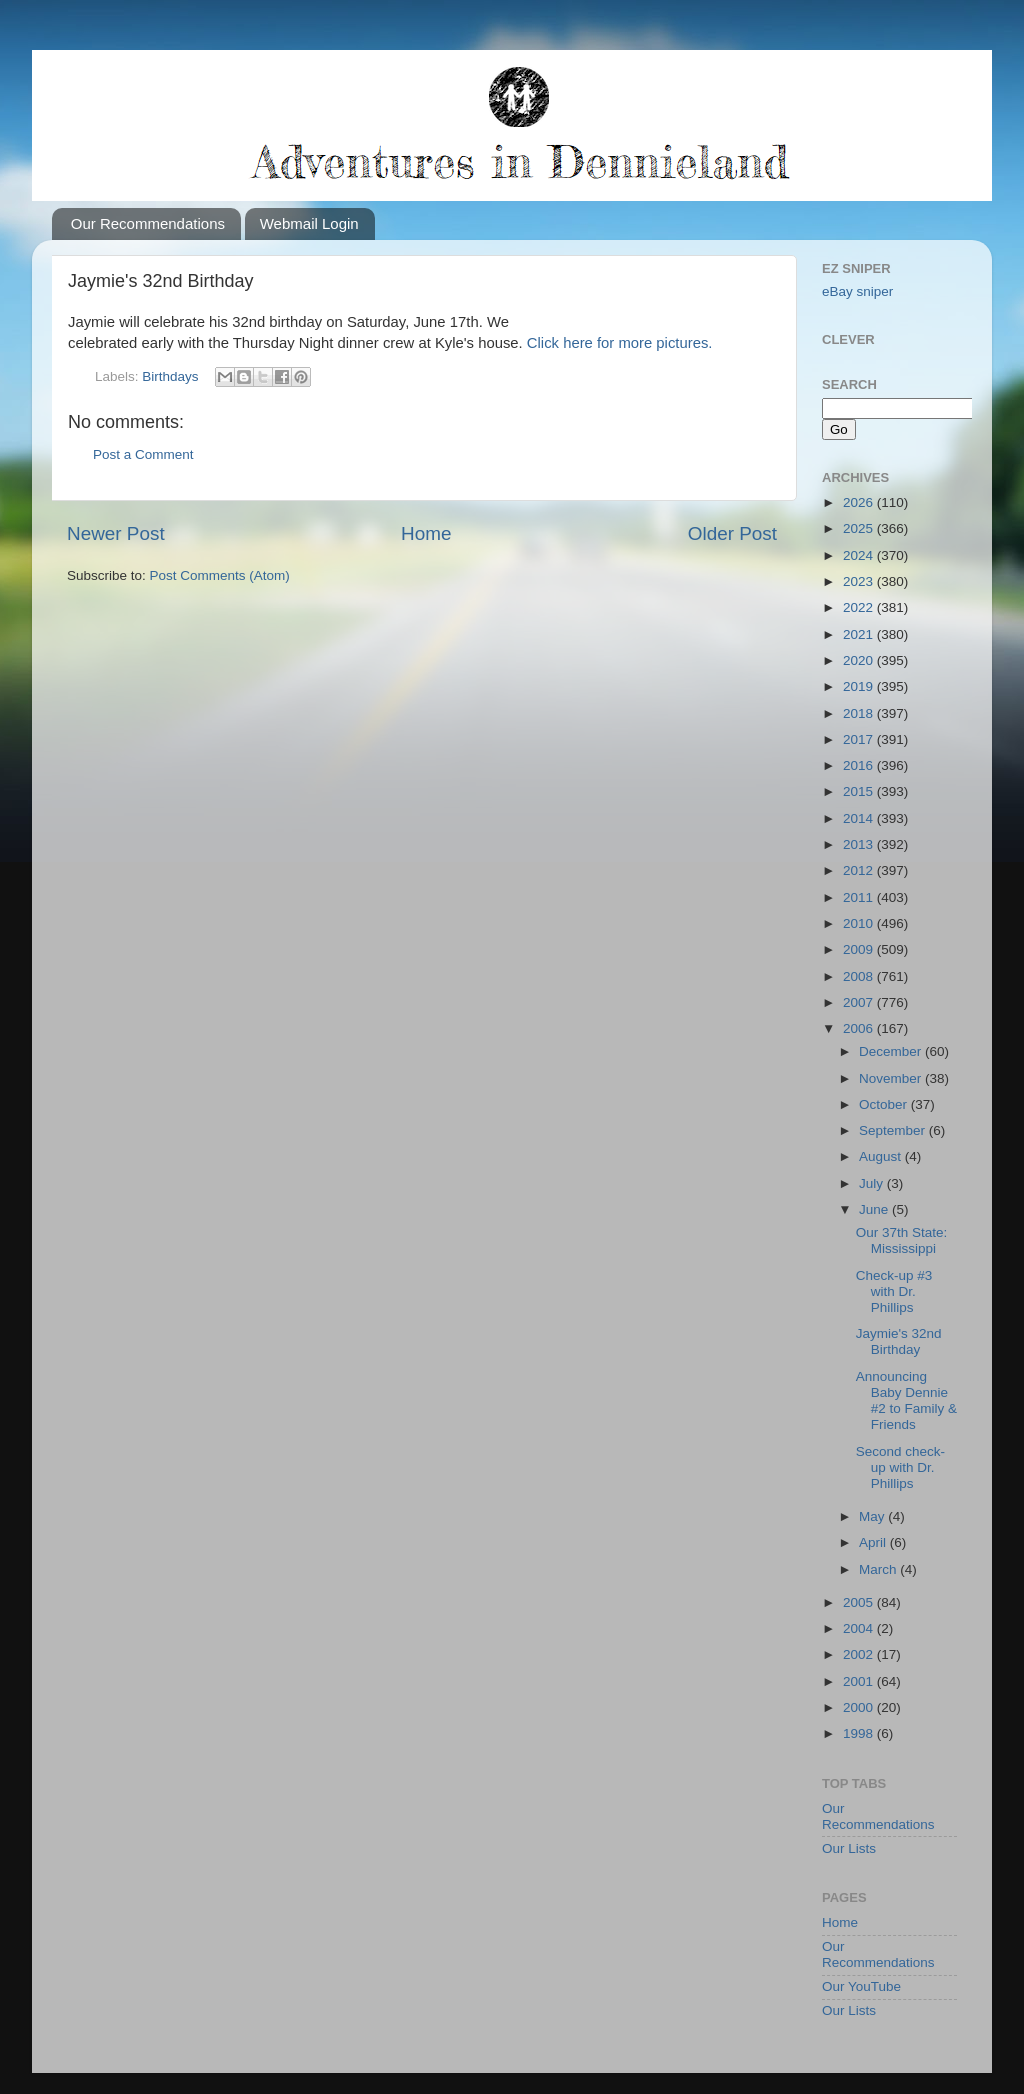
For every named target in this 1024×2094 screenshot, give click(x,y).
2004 (860, 1628)
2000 (860, 1707)
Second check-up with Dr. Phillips (900, 1467)
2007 (860, 1002)
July (873, 1183)
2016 (860, 765)
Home (426, 533)
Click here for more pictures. (620, 343)
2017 (860, 739)
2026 (860, 502)
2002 (860, 1654)
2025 (860, 528)
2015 (860, 791)
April (874, 1542)
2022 (860, 607)
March (879, 1569)
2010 (860, 923)
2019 (860, 686)
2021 (860, 634)
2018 (860, 713)
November (892, 1078)
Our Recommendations (148, 223)
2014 (860, 818)
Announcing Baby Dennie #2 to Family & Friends (906, 1401)
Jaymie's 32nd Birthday (899, 1341)
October (885, 1104)
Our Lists (849, 1848)
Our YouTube (861, 1986)
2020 (860, 660)
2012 (860, 870)
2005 (860, 1602)
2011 (860, 897)
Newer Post (116, 533)
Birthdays (170, 376)
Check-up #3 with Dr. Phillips (894, 1291)
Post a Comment (143, 454)
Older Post (732, 533)
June (875, 1209)
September (894, 1130)
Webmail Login (309, 223)
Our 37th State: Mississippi (902, 1240)
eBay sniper (857, 291)
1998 (860, 1733)
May (873, 1516)
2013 (860, 844)
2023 (860, 581)
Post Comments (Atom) (220, 575)
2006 (860, 1028)
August (882, 1156)
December (892, 1051)
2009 (860, 949)
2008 (860, 976)
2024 (860, 555)
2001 (860, 1681)
